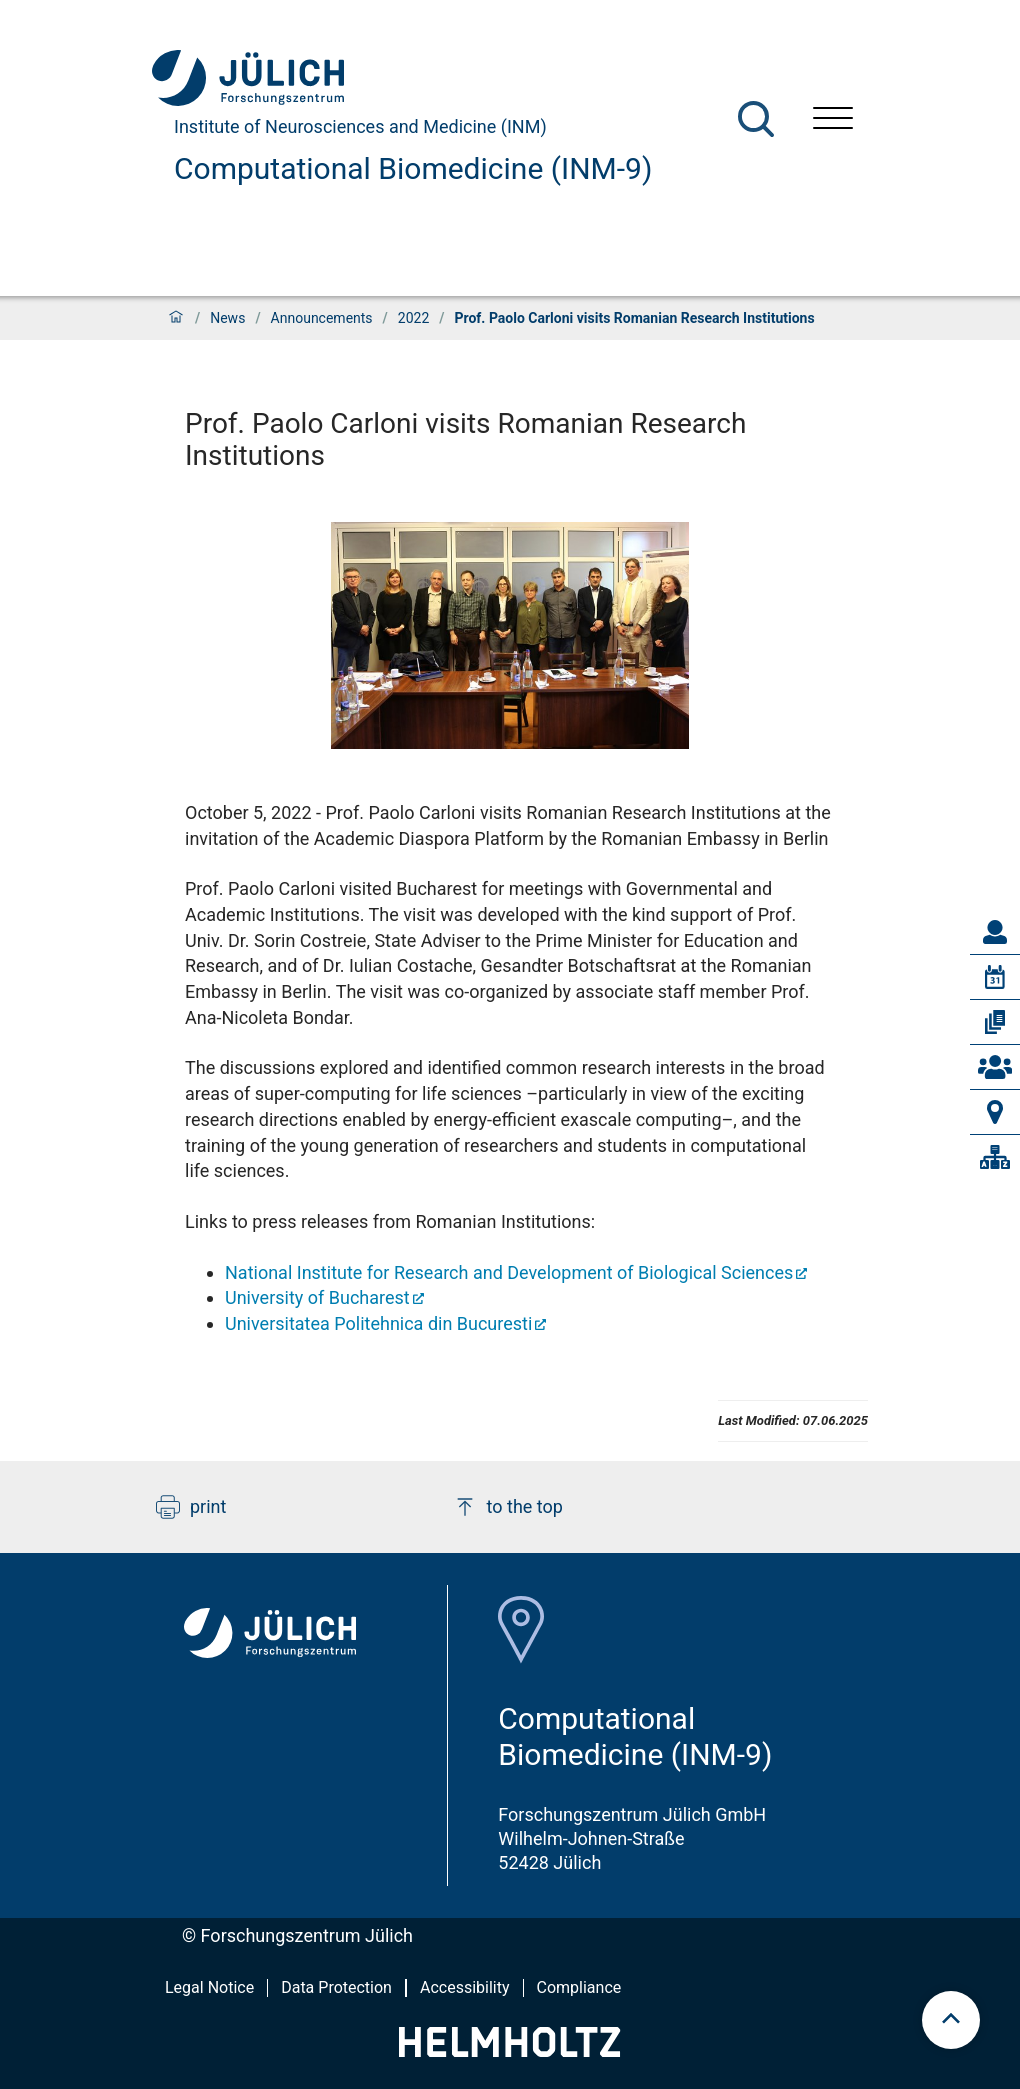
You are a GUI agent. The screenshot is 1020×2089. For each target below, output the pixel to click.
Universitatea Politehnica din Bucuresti (378, 1323)
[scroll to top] (951, 2020)
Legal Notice (209, 1987)
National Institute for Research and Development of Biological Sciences (509, 1272)
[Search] (756, 119)
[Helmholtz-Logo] (509, 2050)
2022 (413, 318)
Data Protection (336, 1987)
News (227, 318)
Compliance (579, 1987)
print (191, 1507)
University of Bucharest (317, 1297)
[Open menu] (833, 120)
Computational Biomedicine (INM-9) (413, 168)
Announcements (322, 318)
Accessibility (465, 1987)
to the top (508, 1507)
